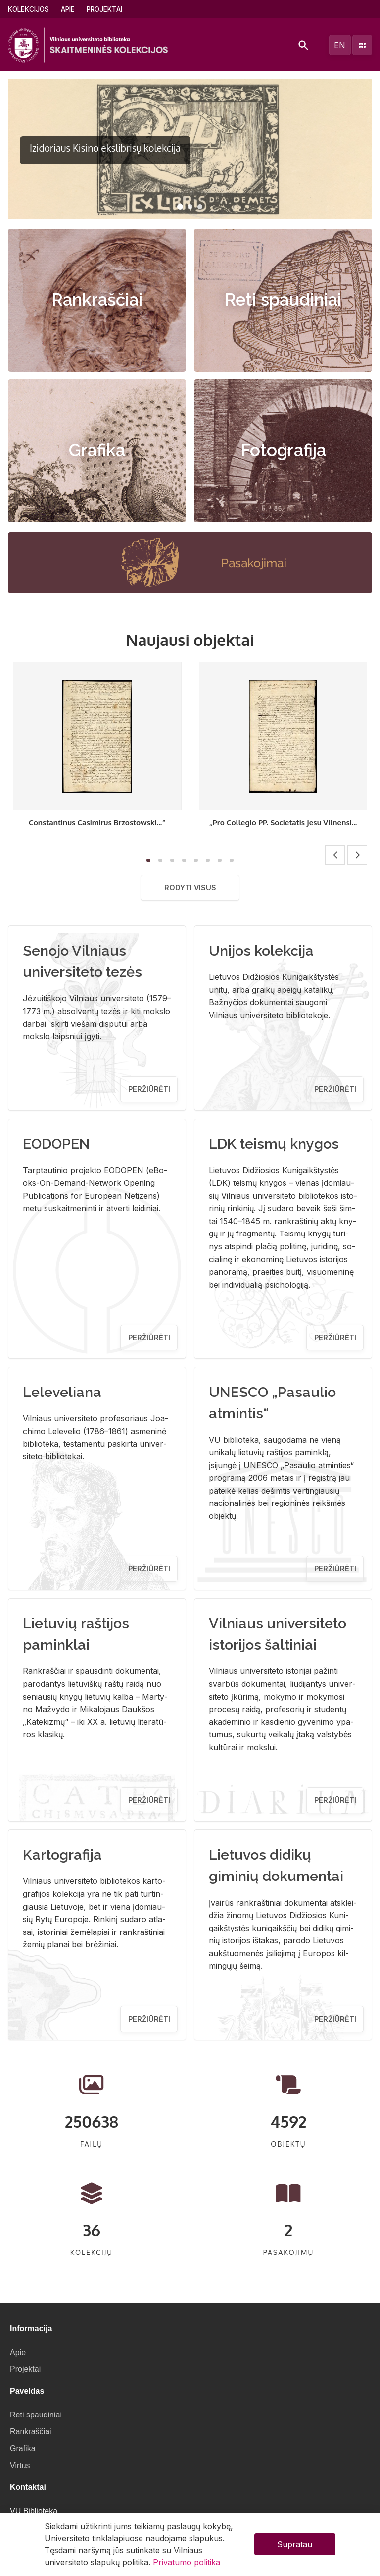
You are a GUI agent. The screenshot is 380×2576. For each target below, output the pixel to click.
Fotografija (283, 450)
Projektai (104, 9)
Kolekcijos (28, 9)
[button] (180, 207)
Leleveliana (62, 1392)
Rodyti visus (190, 887)
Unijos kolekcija (261, 950)
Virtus (20, 2465)
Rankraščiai (96, 300)
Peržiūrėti (149, 1089)
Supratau (294, 2544)
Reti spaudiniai (283, 300)
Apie (68, 9)
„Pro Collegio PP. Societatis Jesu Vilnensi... (283, 822)
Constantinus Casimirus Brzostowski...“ (97, 822)
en (339, 45)
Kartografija (62, 1854)
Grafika (97, 450)
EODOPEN (56, 1143)
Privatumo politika (186, 2562)
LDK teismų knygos (274, 1143)
